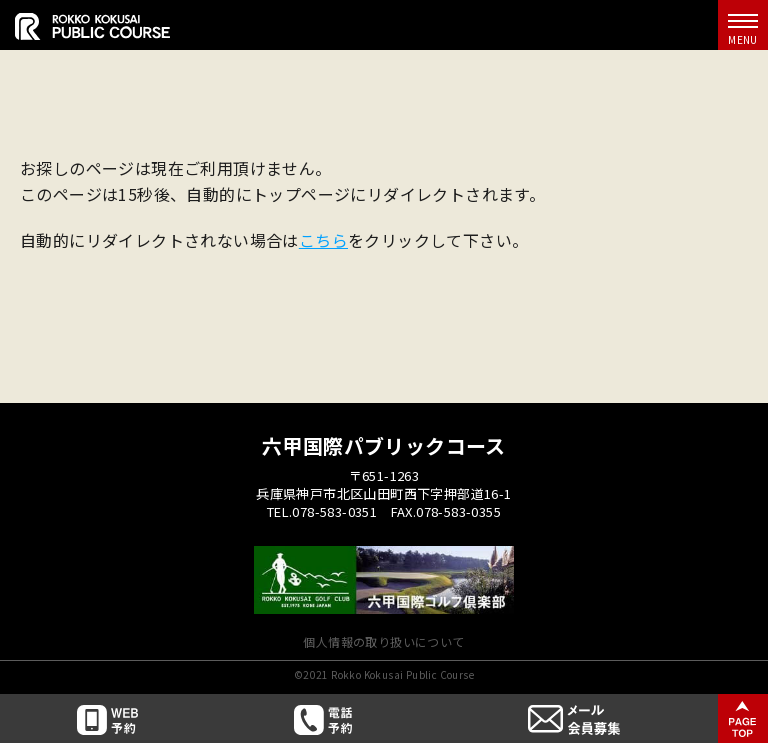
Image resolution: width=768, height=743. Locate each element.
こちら (323, 240)
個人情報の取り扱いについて (383, 641)
